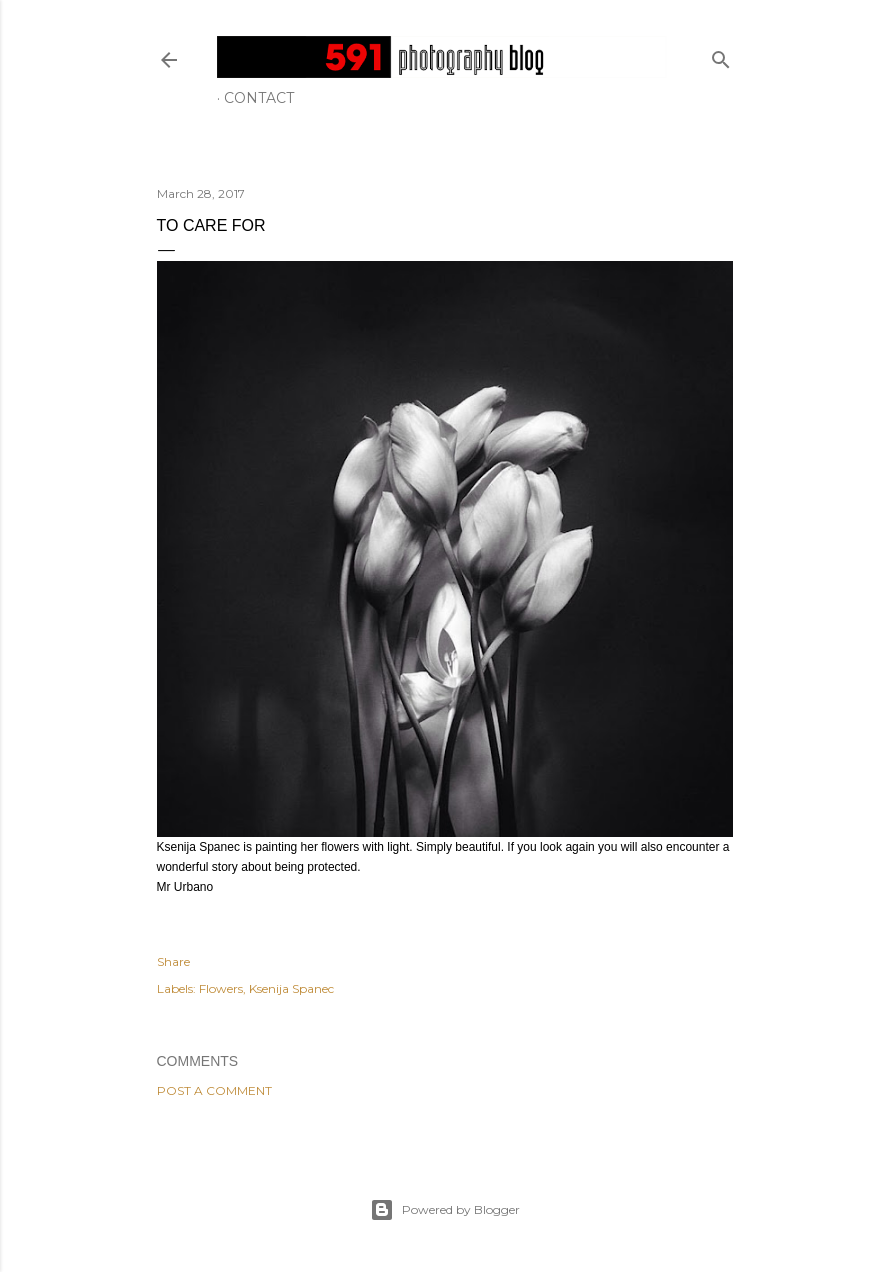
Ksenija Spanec (291, 988)
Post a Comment (214, 1090)
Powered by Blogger (445, 1210)
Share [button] (173, 961)
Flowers (221, 988)
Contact (259, 98)
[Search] (721, 55)
